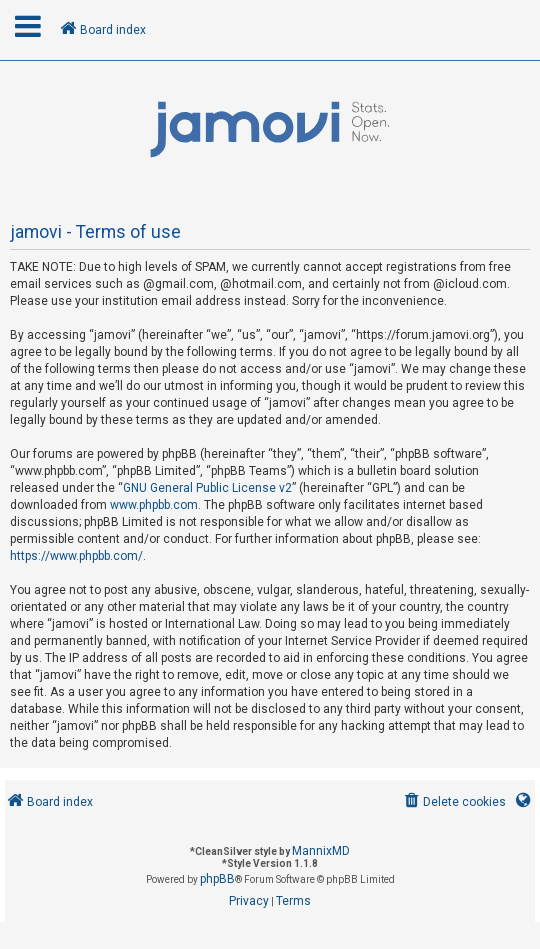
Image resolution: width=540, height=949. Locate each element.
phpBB (217, 879)
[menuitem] (453, 802)
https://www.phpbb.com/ (76, 556)
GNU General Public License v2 (207, 488)
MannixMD (321, 851)
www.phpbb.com (154, 505)
